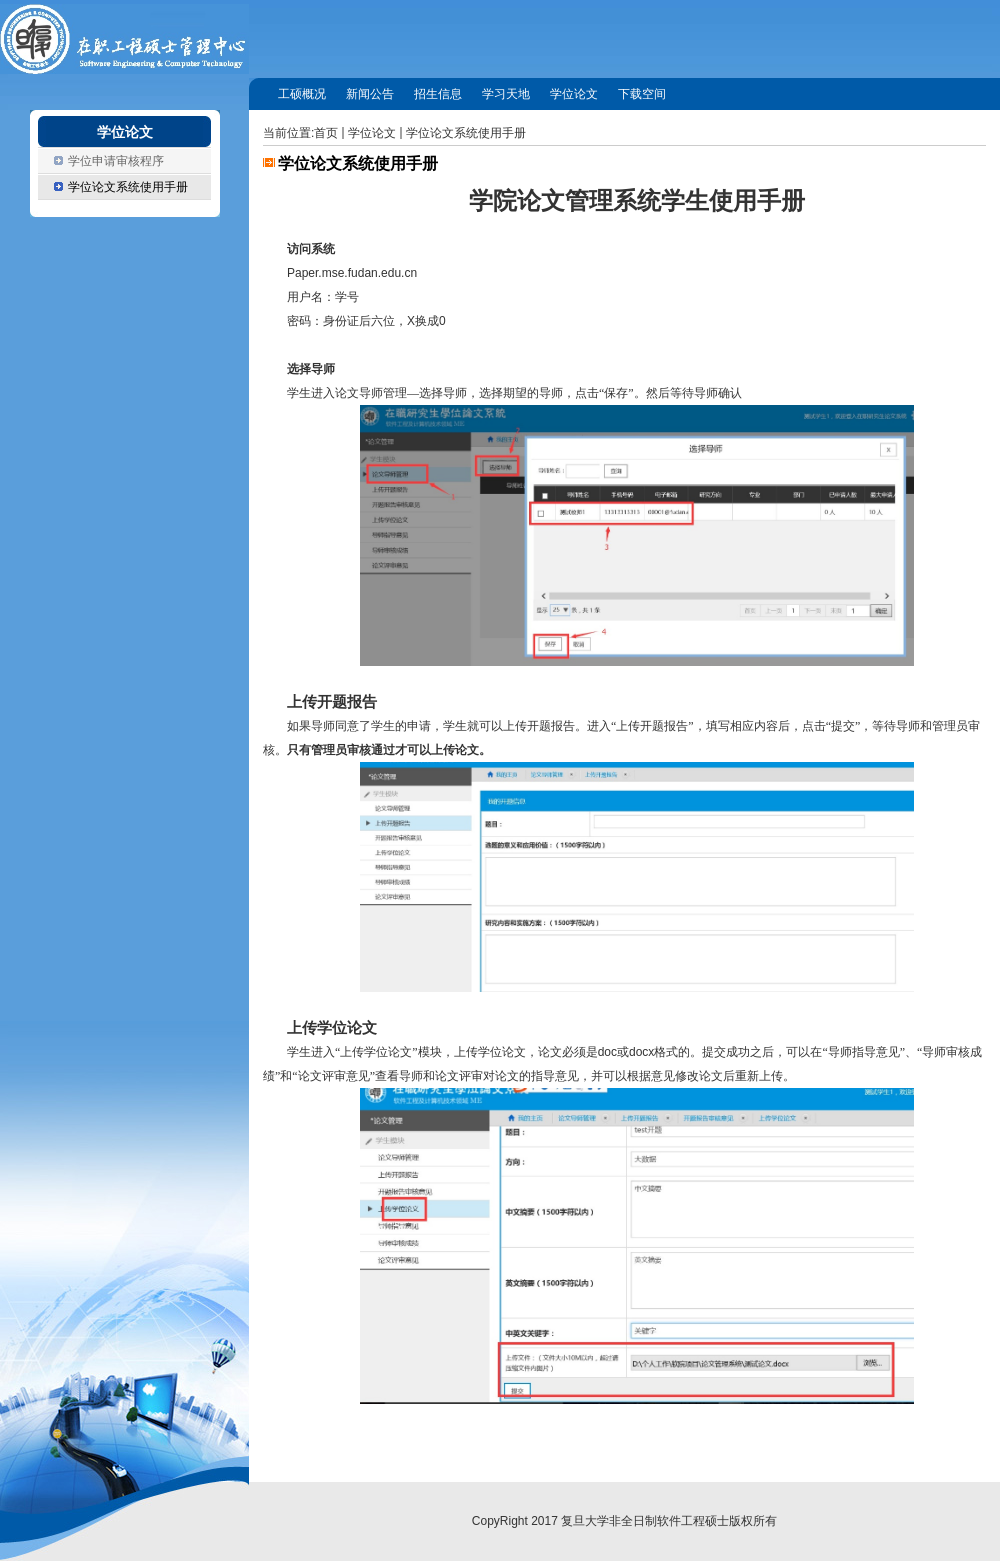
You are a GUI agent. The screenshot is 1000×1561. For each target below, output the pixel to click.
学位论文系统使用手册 (466, 133)
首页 (326, 133)
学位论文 (372, 133)
